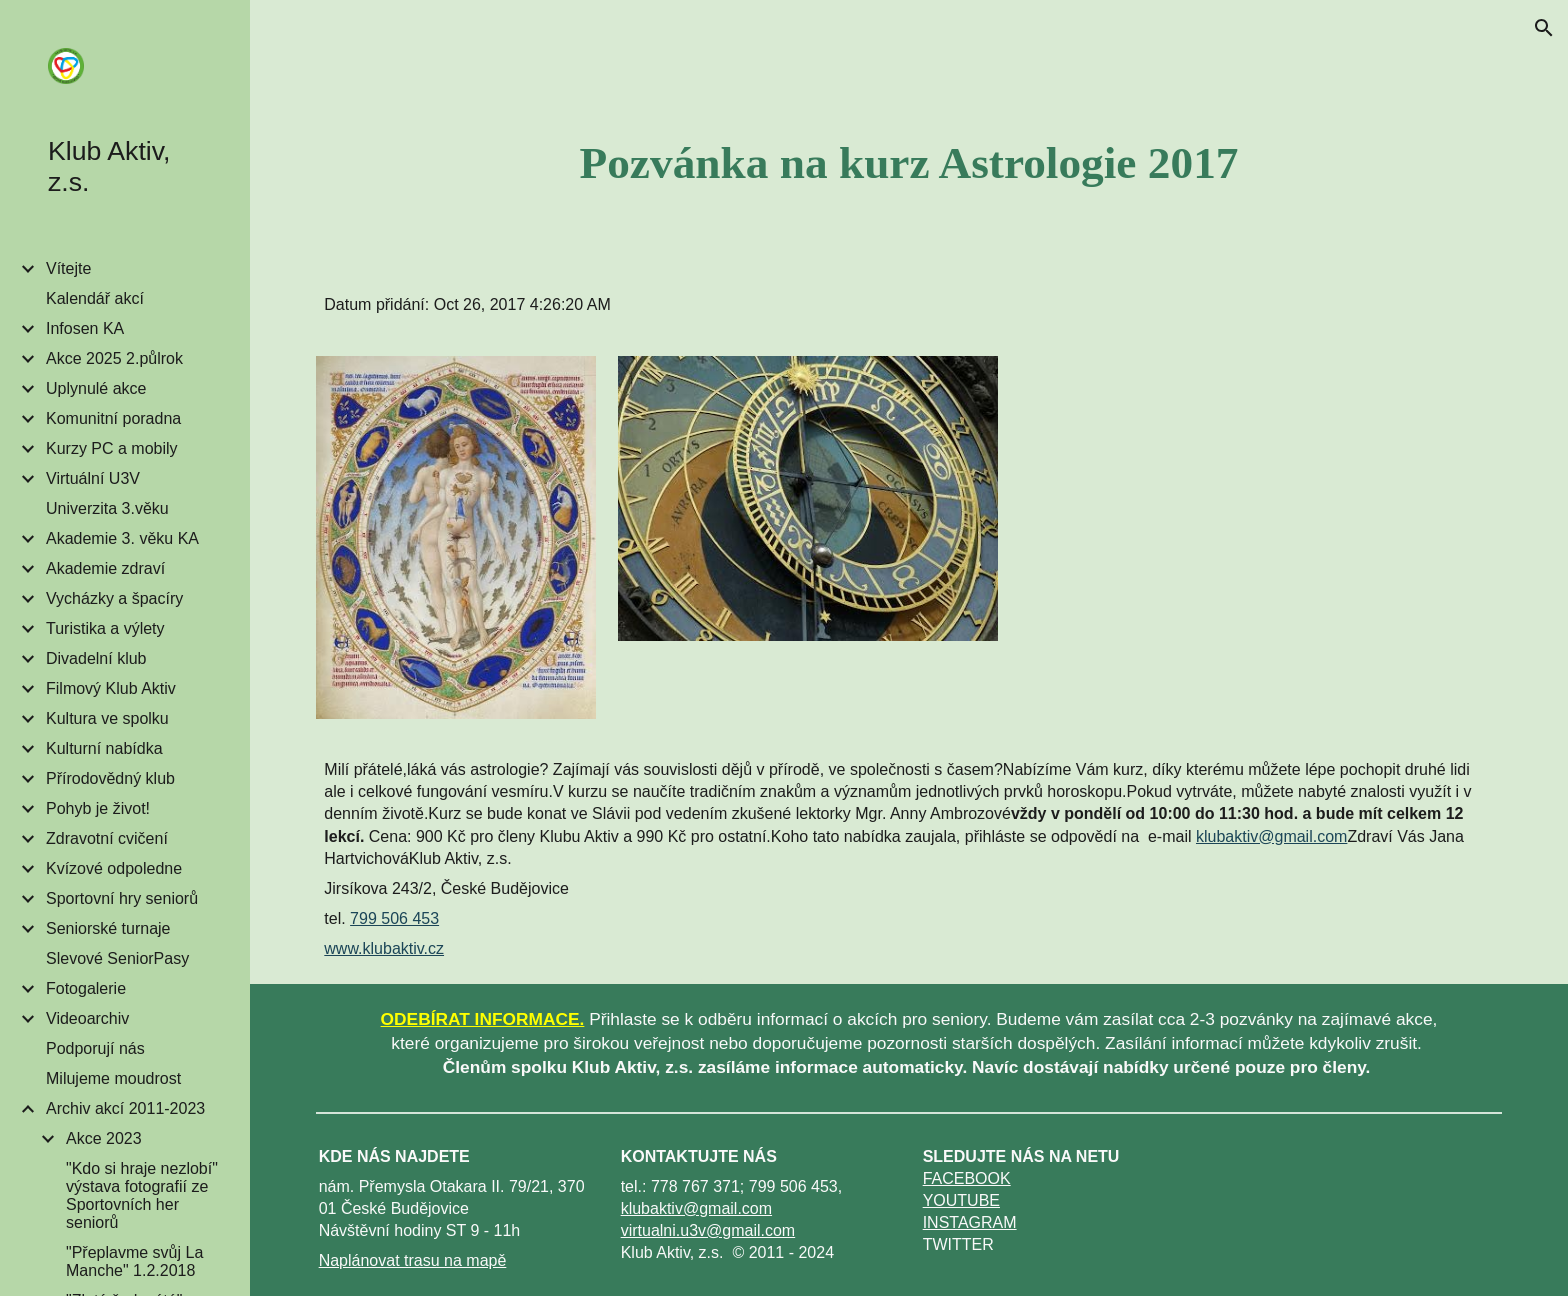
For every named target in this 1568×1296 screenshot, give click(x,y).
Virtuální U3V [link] (93, 478)
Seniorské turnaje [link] (108, 928)
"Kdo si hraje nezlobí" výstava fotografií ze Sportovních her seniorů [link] (142, 1195)
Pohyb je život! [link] (98, 808)
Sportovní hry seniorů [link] (122, 898)
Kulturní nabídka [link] (104, 748)
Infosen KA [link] (85, 328)
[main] (909, 163)
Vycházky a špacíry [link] (114, 598)
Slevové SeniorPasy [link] (117, 958)
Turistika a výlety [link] (105, 628)
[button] (1544, 28)
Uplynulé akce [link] (96, 388)
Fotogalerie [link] (86, 988)
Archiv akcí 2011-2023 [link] (125, 1108)
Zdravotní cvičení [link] (107, 838)
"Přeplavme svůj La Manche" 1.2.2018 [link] (134, 1261)
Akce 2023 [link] (104, 1138)
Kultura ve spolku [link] (107, 718)
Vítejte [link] (68, 268)
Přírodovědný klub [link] (110, 778)
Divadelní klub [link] (96, 658)
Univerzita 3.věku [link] (107, 508)
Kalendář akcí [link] (95, 298)
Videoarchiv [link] (87, 1018)
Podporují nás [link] (95, 1048)
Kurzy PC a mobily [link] (112, 448)
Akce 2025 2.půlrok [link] (114, 358)
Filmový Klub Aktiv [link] (111, 688)
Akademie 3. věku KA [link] (122, 538)
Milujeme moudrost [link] (113, 1078)
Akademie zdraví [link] (105, 568)
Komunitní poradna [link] (113, 418)
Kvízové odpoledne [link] (114, 868)
